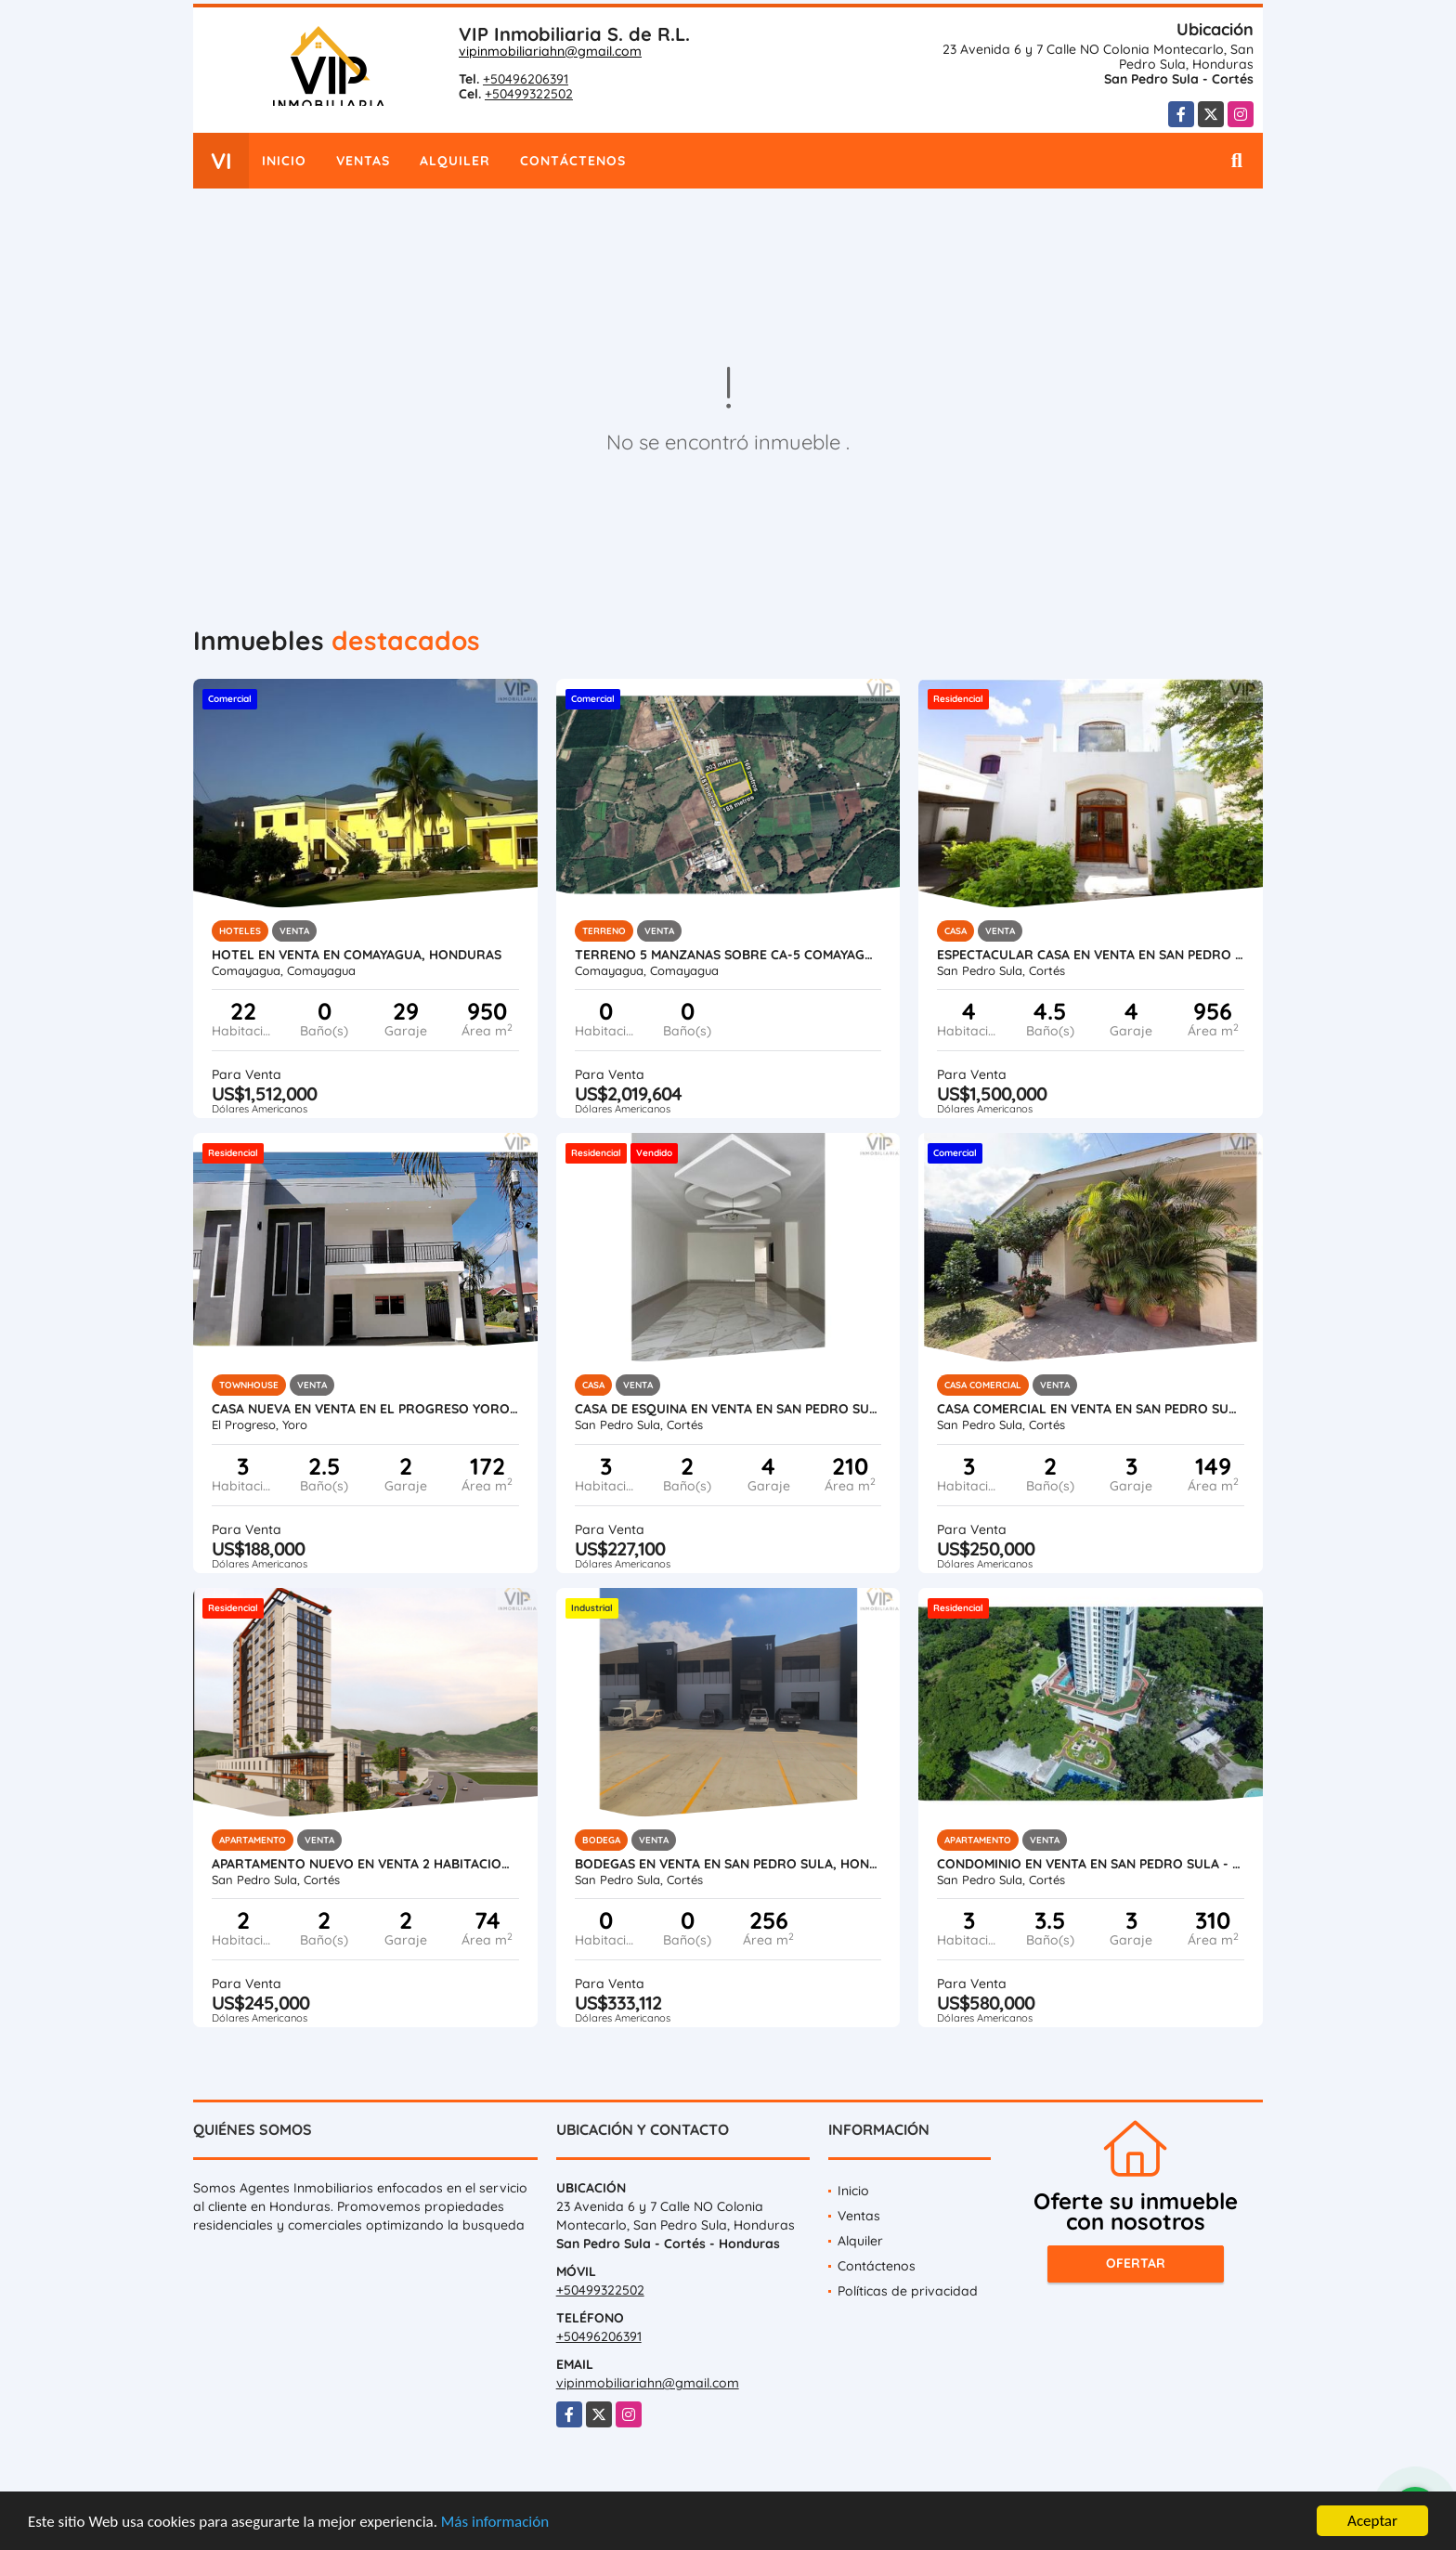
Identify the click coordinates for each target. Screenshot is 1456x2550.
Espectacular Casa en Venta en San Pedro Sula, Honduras (1090, 954)
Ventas (363, 160)
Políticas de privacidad (908, 2291)
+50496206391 (525, 79)
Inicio (284, 160)
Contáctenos (573, 160)
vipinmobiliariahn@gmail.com (550, 51)
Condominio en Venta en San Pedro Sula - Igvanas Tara (1090, 1863)
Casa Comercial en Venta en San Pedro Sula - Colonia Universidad (1090, 1408)
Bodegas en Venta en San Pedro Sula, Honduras (728, 1863)
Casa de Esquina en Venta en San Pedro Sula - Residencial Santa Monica (728, 1408)
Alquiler (455, 160)
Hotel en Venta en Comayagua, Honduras (356, 954)
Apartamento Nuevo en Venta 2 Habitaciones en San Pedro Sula (365, 1863)
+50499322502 (529, 93)
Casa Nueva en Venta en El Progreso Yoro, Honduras (365, 1408)
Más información (495, 2522)
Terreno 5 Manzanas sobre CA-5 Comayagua (728, 954)
